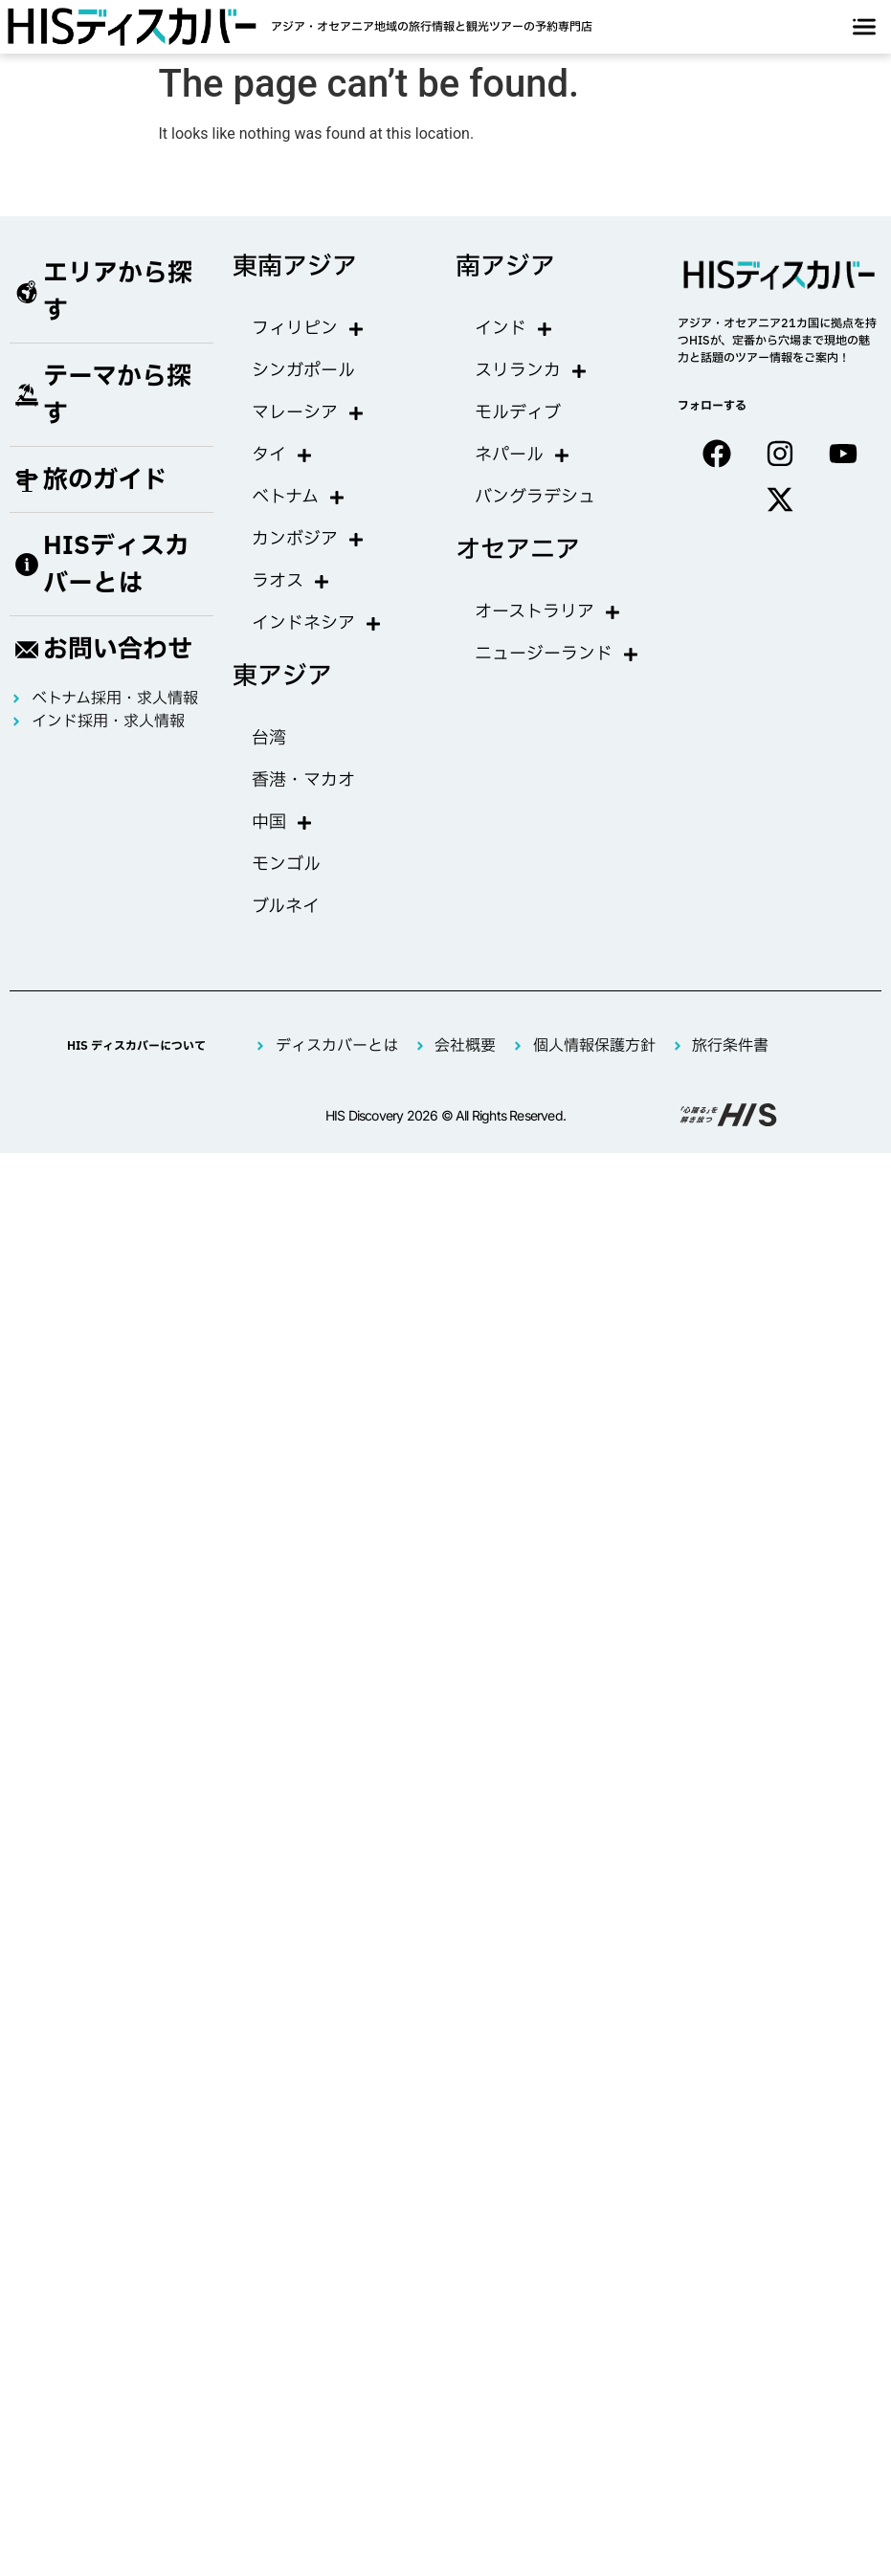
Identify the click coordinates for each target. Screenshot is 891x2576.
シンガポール (303, 371)
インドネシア (317, 624)
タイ (282, 455)
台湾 (269, 738)
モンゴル (286, 864)
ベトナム (298, 497)
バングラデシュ (535, 497)
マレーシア (308, 413)
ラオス (291, 582)
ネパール (522, 455)
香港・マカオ (303, 780)
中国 (282, 823)
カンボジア (308, 540)
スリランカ (531, 371)
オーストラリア (548, 612)
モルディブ (518, 413)
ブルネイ (286, 907)
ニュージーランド (557, 654)
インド (514, 329)
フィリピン (308, 329)
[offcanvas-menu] (864, 27)
